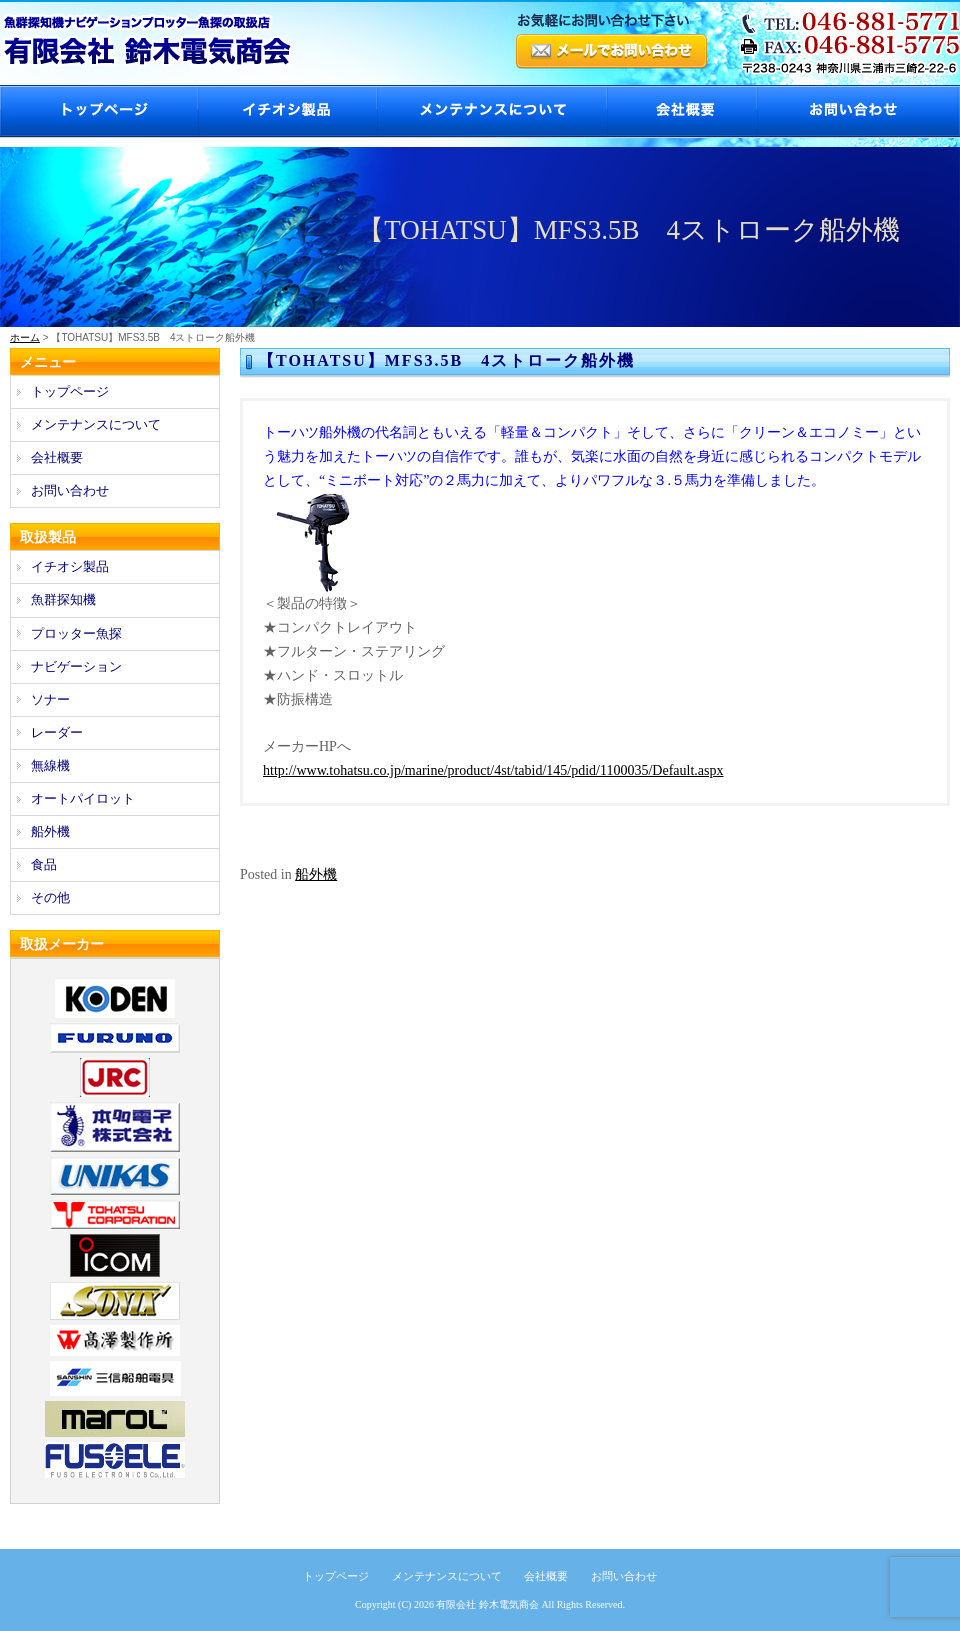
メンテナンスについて (491, 111)
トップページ (98, 111)
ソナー (50, 699)
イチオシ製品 (286, 111)
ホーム (25, 337)
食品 (44, 864)
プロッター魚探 (76, 633)
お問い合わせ (858, 111)
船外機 (316, 874)
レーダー (57, 732)
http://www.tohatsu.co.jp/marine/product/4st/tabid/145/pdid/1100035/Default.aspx (493, 770)
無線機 (50, 765)
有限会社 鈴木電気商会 (487, 1604)
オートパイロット (83, 798)
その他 (50, 897)
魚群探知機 (63, 599)
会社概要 (681, 111)
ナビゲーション (76, 666)
